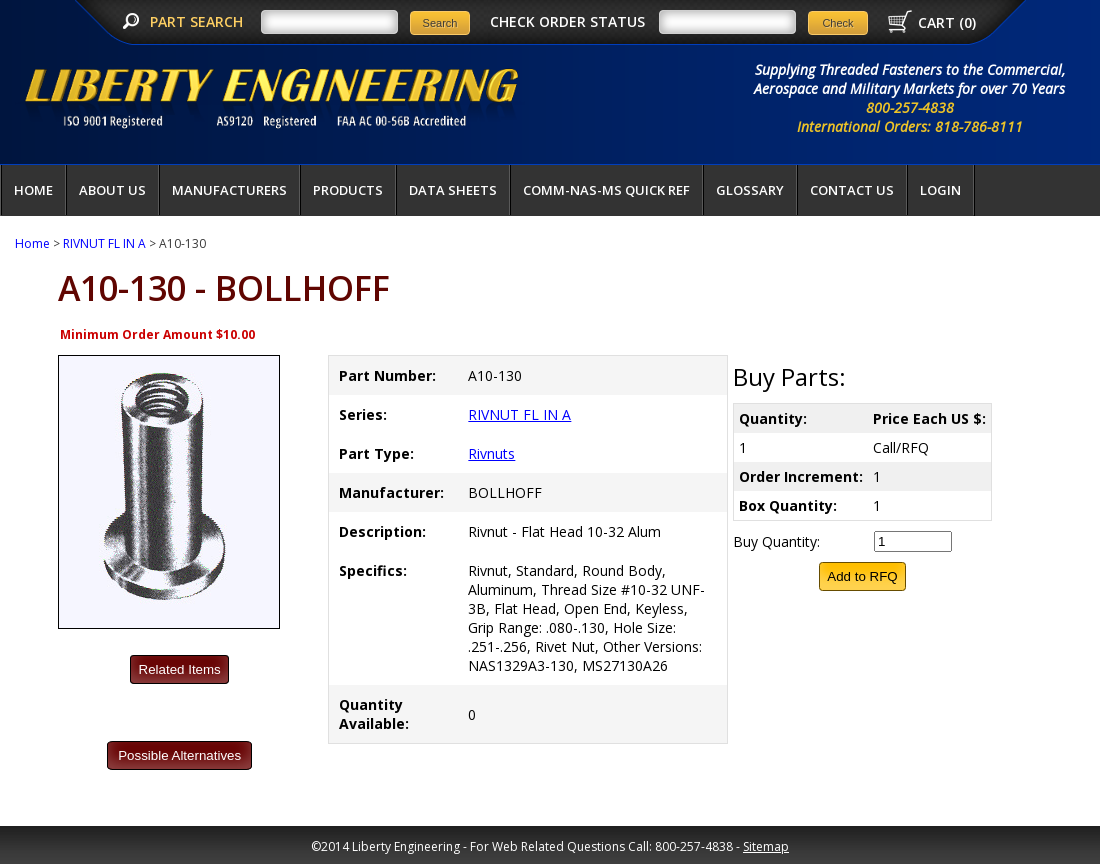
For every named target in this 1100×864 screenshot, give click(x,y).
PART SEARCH (198, 21)
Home (33, 190)
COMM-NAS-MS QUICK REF (606, 190)
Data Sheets (453, 190)
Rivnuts (491, 453)
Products (348, 190)
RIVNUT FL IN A (104, 243)
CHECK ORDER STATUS (567, 21)
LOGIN (940, 190)
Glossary (750, 190)
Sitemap (766, 846)
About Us (112, 190)
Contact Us (852, 190)
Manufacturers (229, 190)
